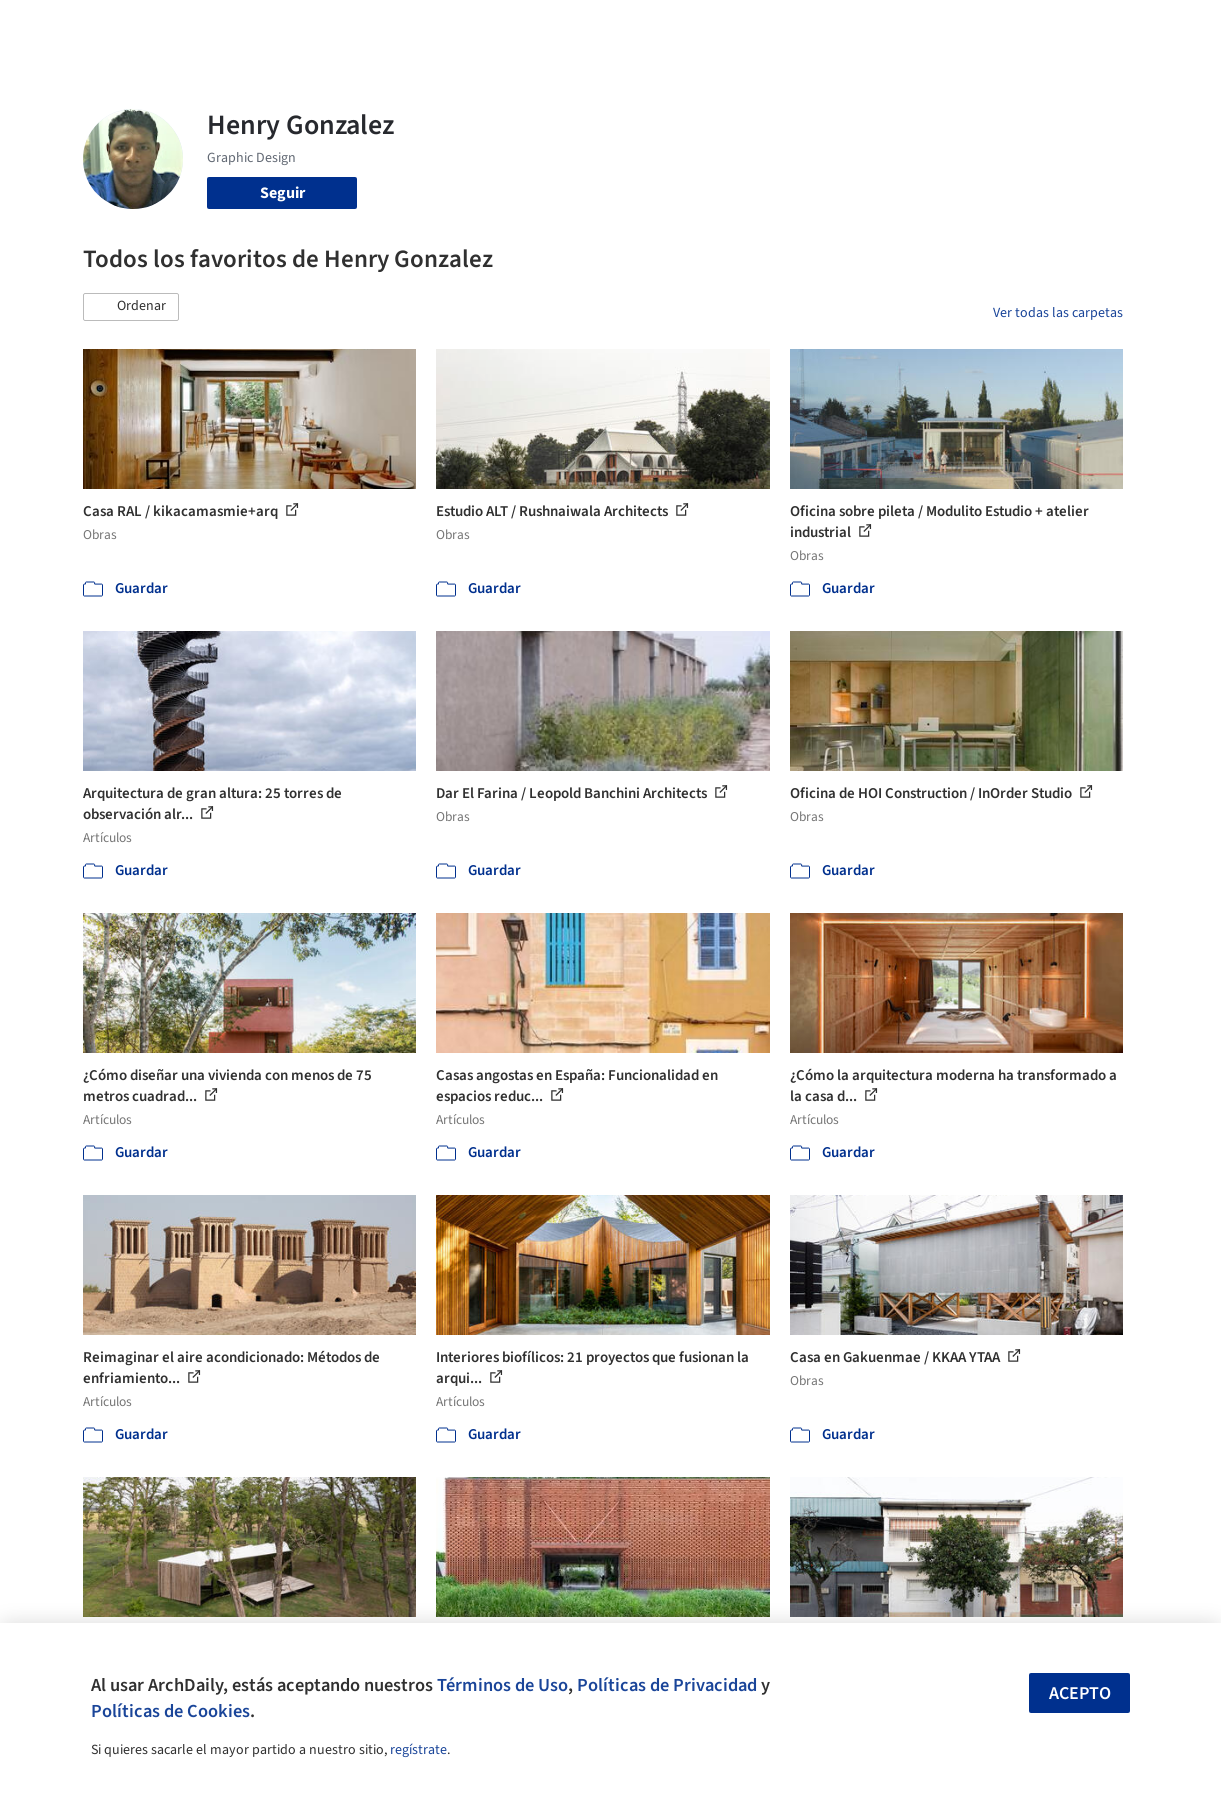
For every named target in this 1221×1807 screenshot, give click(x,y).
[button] (131, 307)
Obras (474, 28)
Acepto (1080, 1693)
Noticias (751, 28)
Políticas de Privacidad (667, 1685)
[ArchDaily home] (64, 28)
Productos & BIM (650, 28)
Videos (818, 28)
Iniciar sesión (926, 28)
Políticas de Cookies (170, 1711)
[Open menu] (1158, 28)
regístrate (418, 1750)
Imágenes (544, 28)
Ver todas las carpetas (1058, 313)
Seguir (282, 193)
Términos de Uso (502, 1685)
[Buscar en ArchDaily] (291, 28)
